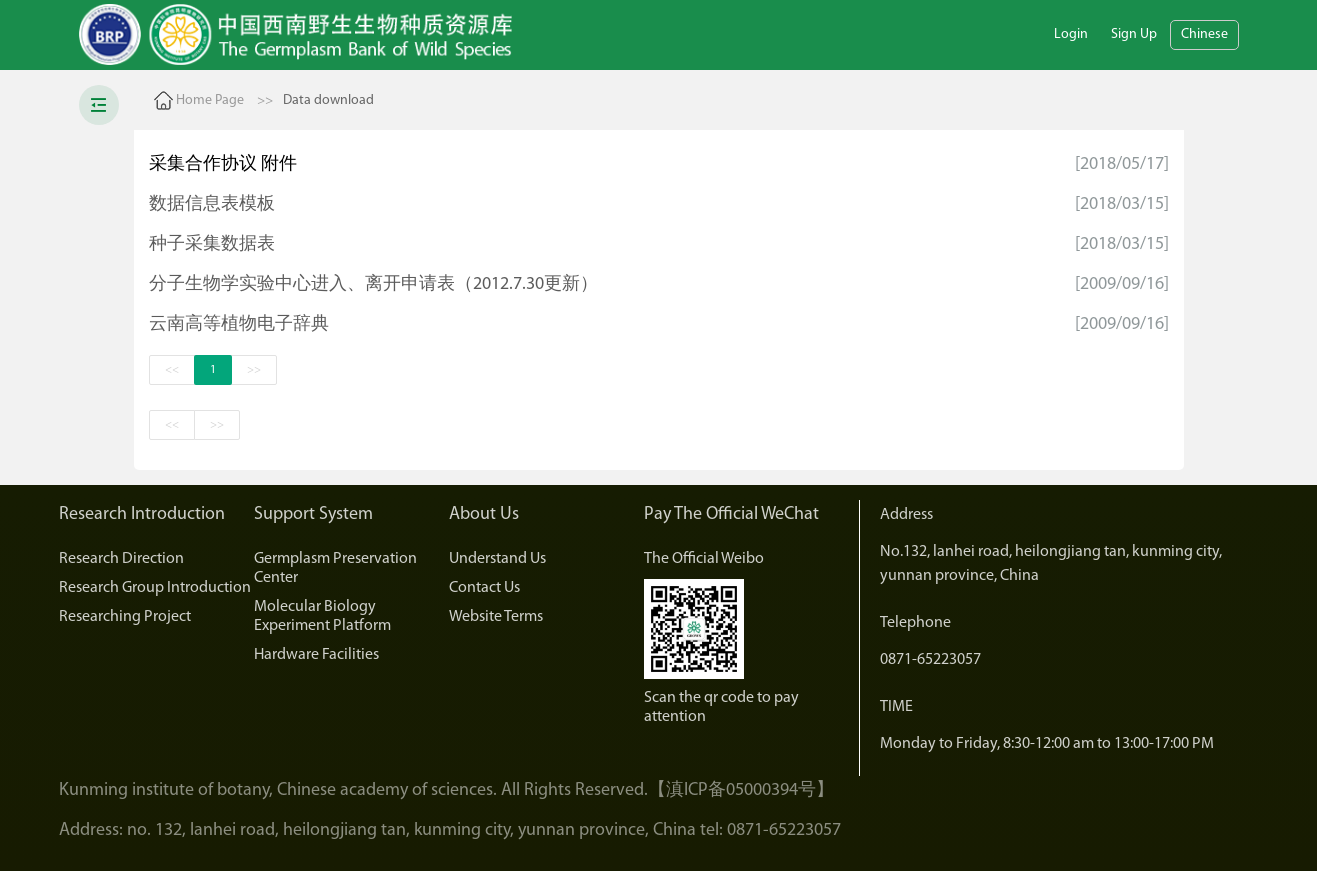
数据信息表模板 (212, 204)
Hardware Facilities (316, 655)
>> (254, 370)
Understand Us (497, 559)
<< (172, 370)
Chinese (1204, 34)
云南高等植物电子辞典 (239, 324)
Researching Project (125, 617)
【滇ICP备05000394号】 (741, 790)
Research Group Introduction (155, 588)
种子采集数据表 (212, 244)
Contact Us (484, 588)
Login (1071, 34)
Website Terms (496, 617)
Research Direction (121, 559)
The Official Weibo (704, 559)
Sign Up (1134, 34)
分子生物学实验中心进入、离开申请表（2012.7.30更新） (373, 284)
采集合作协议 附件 (223, 164)
